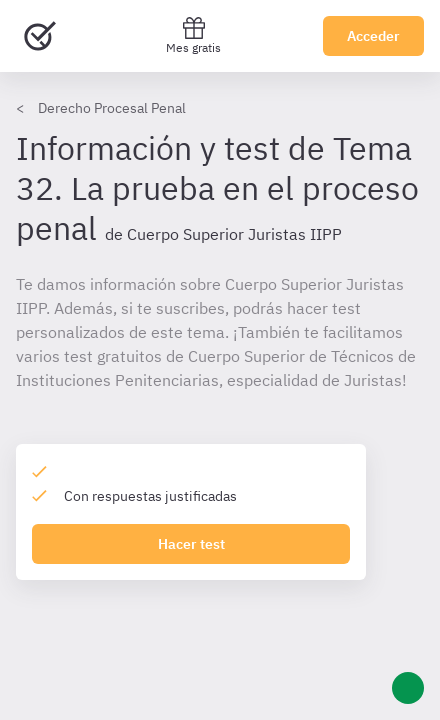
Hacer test (191, 544)
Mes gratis (193, 35)
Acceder (373, 36)
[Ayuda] (408, 688)
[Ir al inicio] (40, 36)
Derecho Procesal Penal (112, 108)
